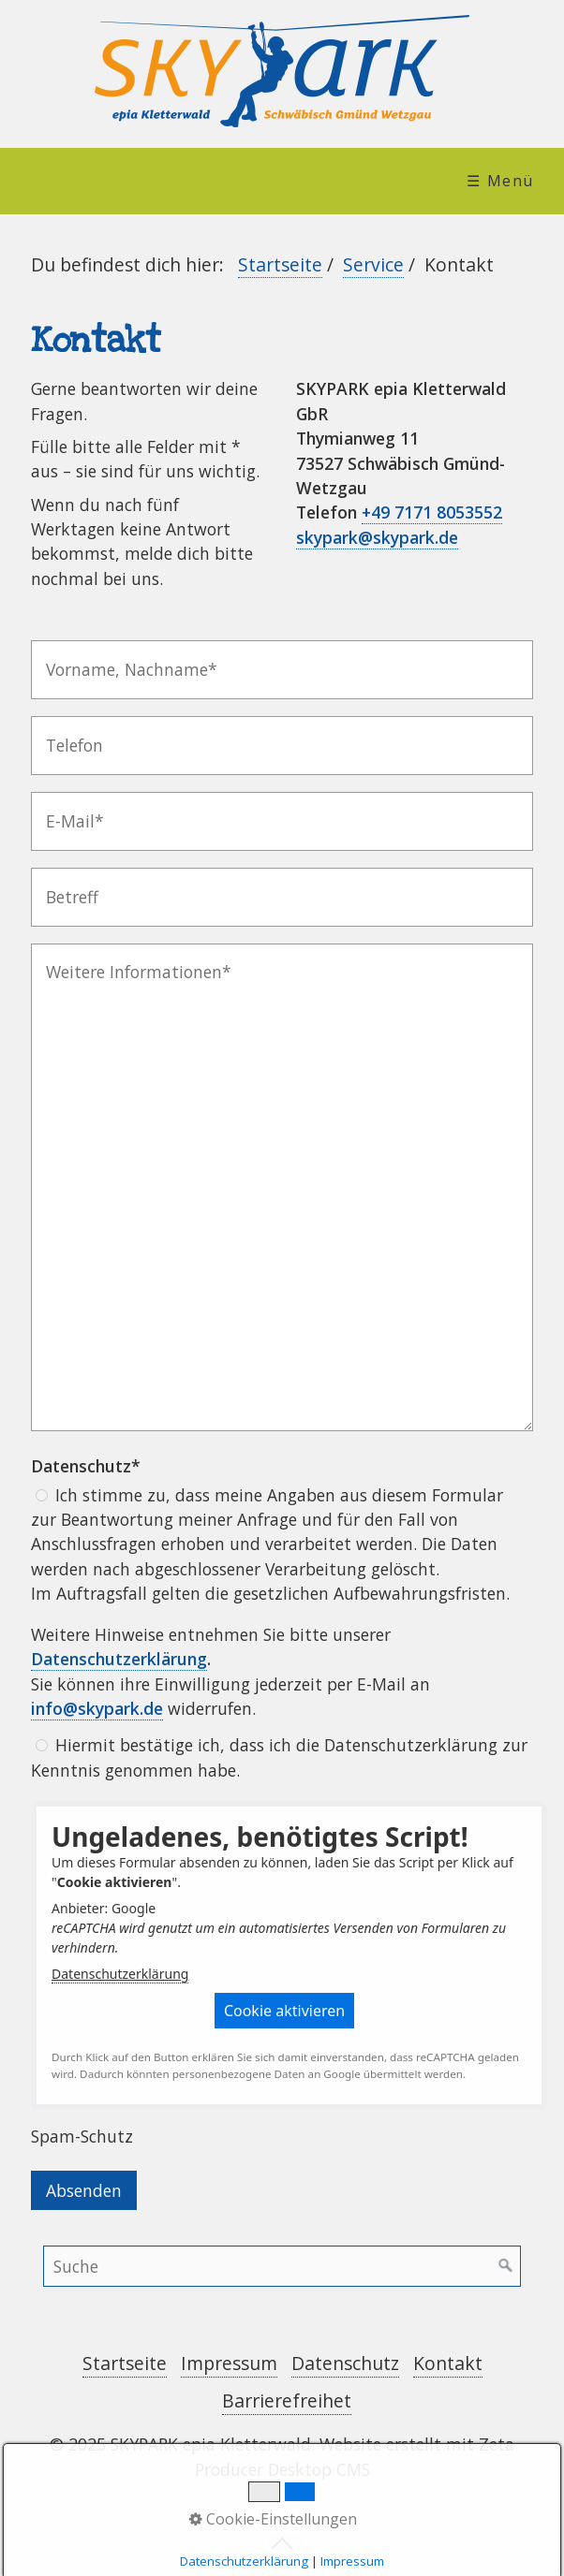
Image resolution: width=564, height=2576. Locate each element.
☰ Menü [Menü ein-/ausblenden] (500, 180)
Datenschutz (345, 2363)
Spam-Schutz (82, 2136)
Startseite (280, 264)
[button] (284, 2010)
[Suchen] (506, 2266)
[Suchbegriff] (282, 2266)
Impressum (229, 2363)
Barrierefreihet (286, 2400)
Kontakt (447, 2363)
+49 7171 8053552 (432, 512)
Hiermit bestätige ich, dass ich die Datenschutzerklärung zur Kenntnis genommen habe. (279, 1757)
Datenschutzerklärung (120, 1974)
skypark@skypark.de (377, 537)
